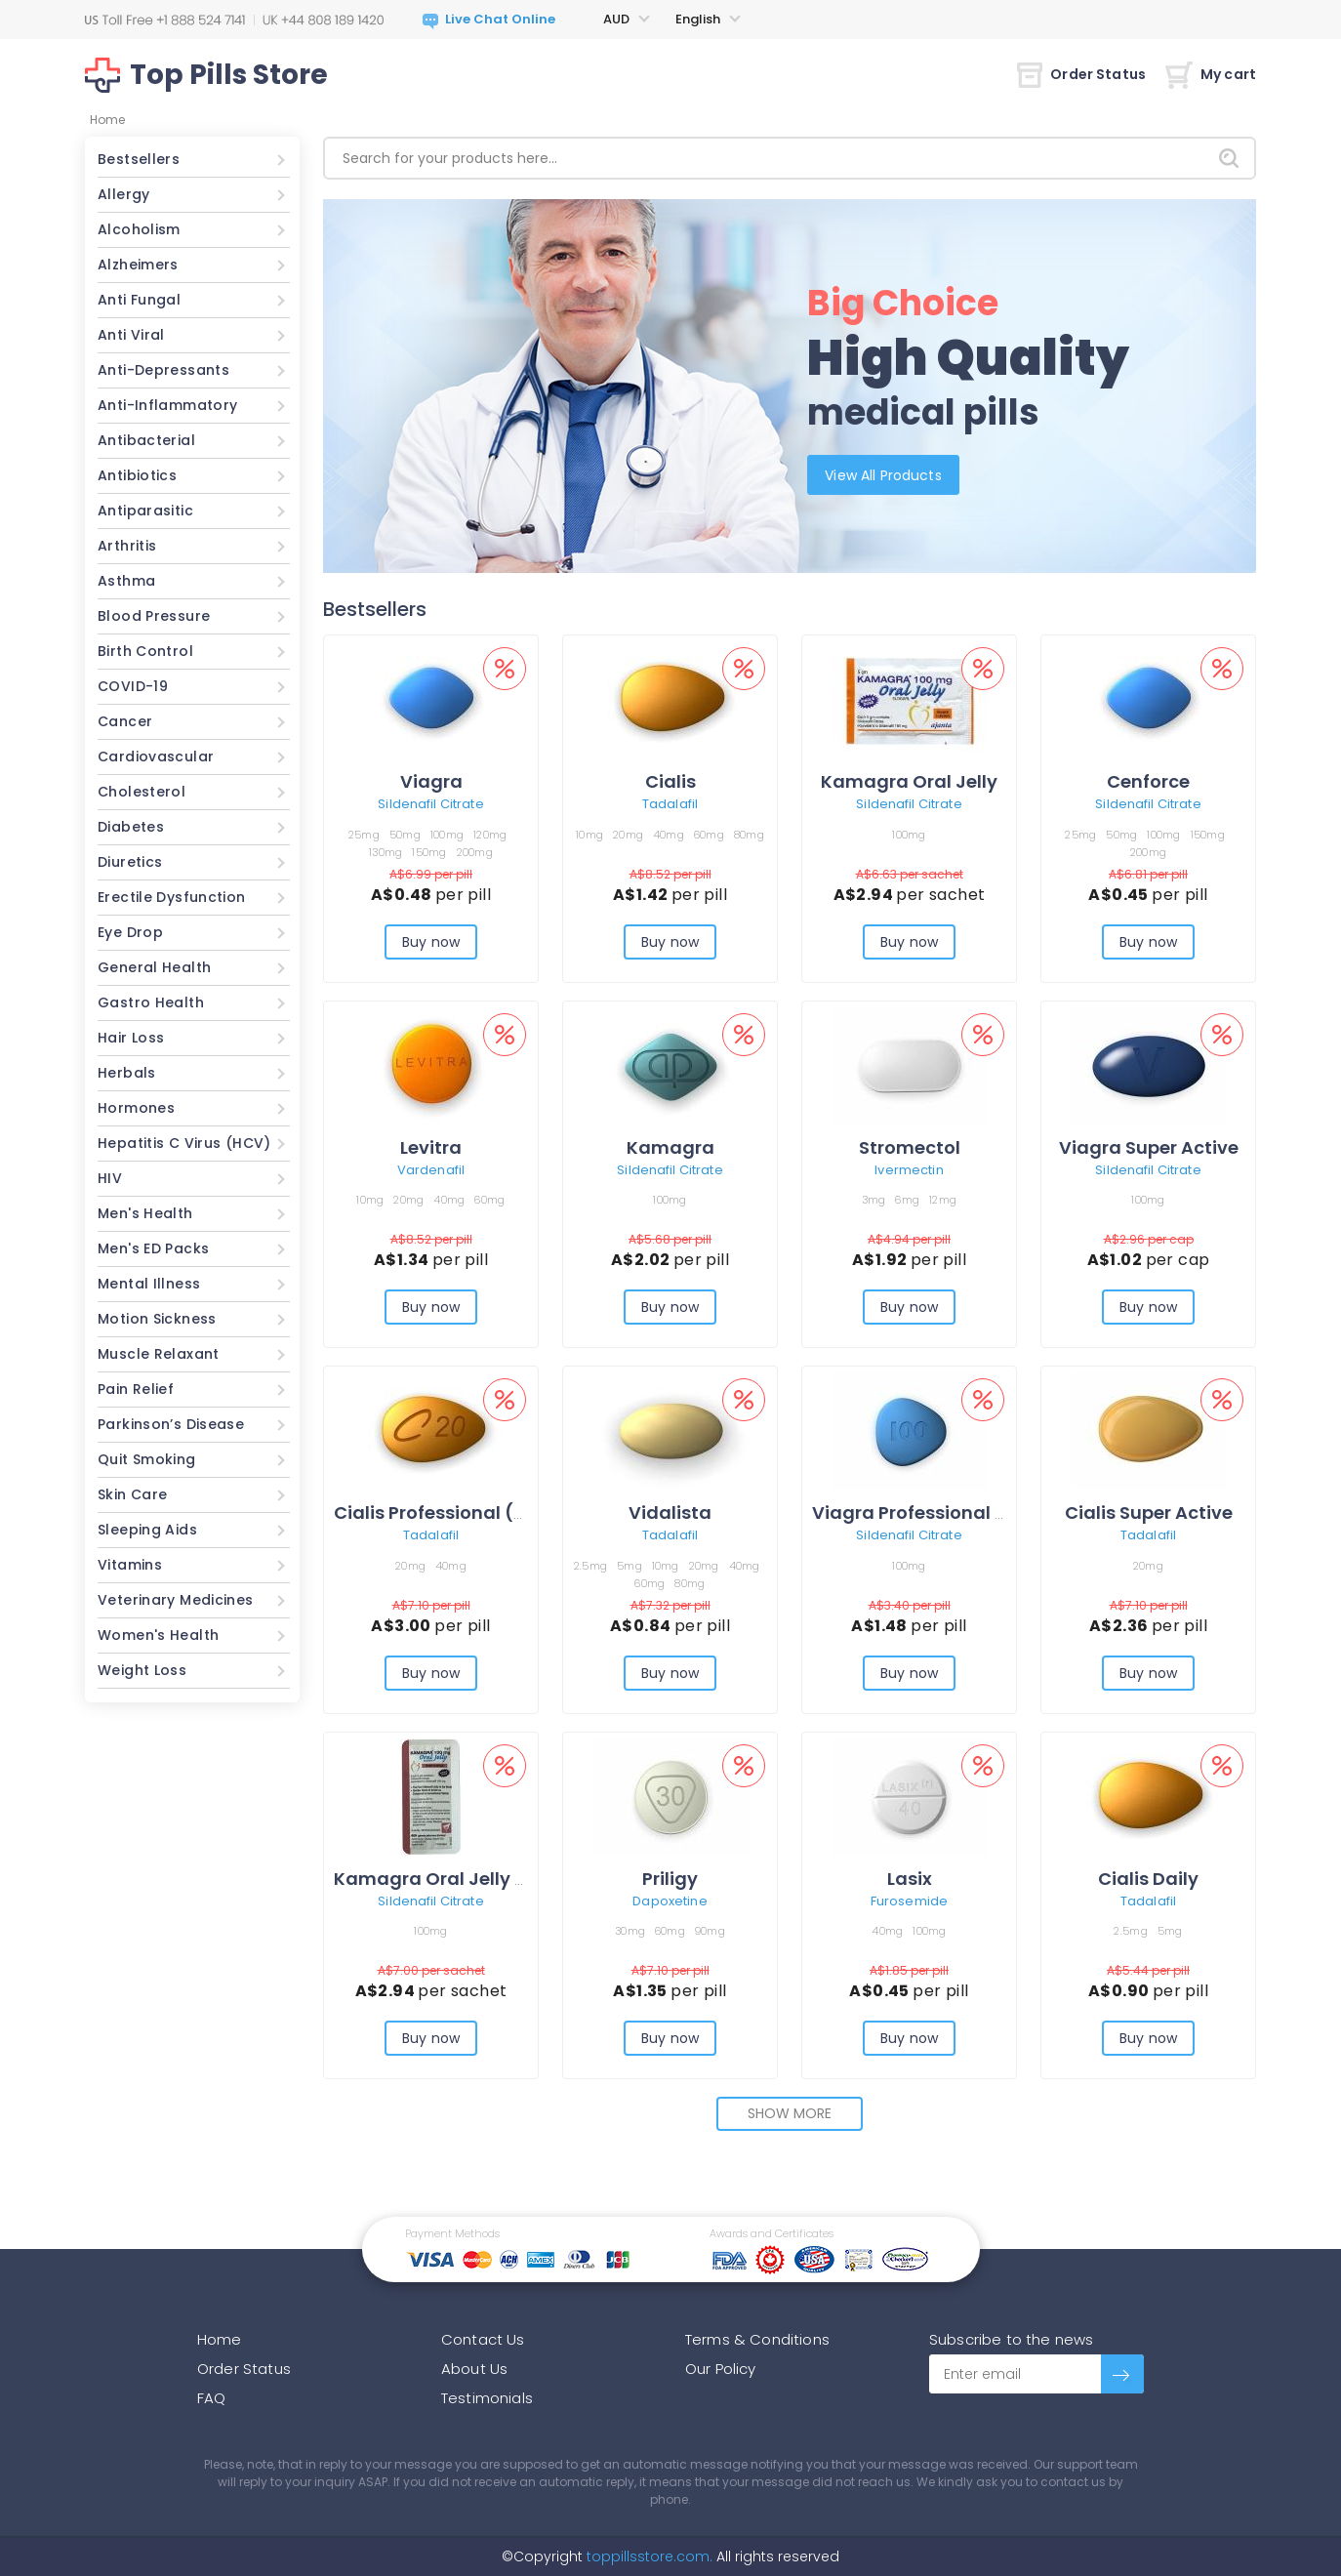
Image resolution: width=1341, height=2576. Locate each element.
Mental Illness (149, 1283)
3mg (874, 1199)
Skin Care (132, 1494)
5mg (629, 1566)
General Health (154, 967)
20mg (628, 834)
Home (219, 2339)
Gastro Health (151, 1002)
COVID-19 (133, 686)
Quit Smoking (147, 1459)
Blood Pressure (154, 616)
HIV (110, 1178)
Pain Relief (136, 1389)
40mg (668, 834)
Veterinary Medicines (176, 1600)
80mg (749, 834)
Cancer (125, 721)
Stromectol (909, 1147)
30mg (630, 1931)
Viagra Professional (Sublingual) (961, 1512)
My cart (1210, 74)
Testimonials (487, 2398)
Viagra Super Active (1149, 1147)
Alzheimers (138, 264)
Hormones (136, 1108)
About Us (474, 2368)
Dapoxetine (669, 1901)
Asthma (126, 581)
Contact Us (483, 2339)
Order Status (1081, 74)
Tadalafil (670, 804)
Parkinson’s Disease (171, 1424)
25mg (364, 834)
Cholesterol (141, 791)
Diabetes (131, 827)
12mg (942, 1199)
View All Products (887, 474)
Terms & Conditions (757, 2339)
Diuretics (130, 862)
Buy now (431, 942)
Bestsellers (139, 159)
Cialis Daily (1148, 1878)
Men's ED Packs (153, 1248)
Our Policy (720, 2368)
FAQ (211, 2398)
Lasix (909, 1878)
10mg (589, 834)
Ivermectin (908, 1170)
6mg (907, 1199)
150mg (429, 852)
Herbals (127, 1073)
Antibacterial (146, 440)
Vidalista (670, 1512)
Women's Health (158, 1635)
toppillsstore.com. (647, 2556)
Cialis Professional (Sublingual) (477, 1512)
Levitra (431, 1147)
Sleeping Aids (147, 1529)
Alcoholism (139, 229)
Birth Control (145, 651)
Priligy (670, 1878)
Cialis (670, 781)
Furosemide (909, 1901)
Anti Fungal (139, 299)
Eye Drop (130, 932)
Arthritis (127, 545)
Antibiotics (137, 475)
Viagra (431, 781)
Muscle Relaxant (159, 1354)
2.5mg (590, 1566)
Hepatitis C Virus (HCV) (184, 1143)
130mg (385, 852)
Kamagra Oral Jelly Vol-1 (447, 1878)
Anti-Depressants (163, 370)
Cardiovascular (156, 756)
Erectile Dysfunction (172, 897)
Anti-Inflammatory (167, 405)
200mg (475, 852)
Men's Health (145, 1213)
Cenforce (1148, 781)
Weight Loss (142, 1670)
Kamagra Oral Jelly (909, 781)
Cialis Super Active (1149, 1512)
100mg (447, 834)
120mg (490, 834)
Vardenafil (431, 1170)
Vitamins (130, 1564)
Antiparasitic (145, 510)
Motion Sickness (157, 1319)
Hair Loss (131, 1037)
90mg (710, 1931)
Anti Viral (131, 335)
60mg (709, 834)
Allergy (124, 194)
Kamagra (670, 1147)
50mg (405, 834)
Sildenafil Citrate (430, 804)
